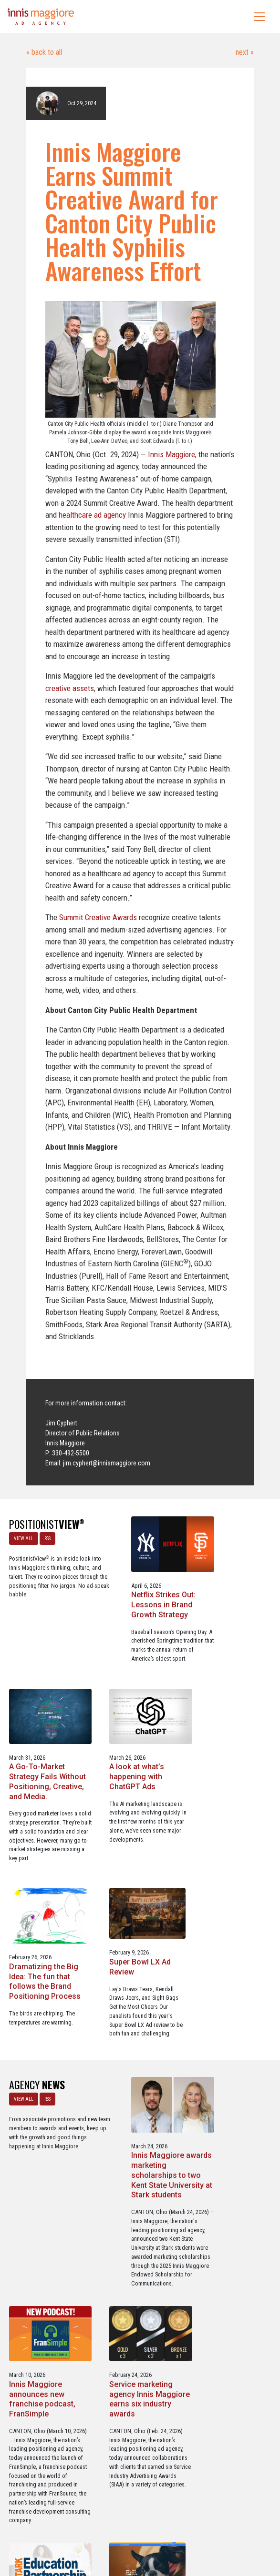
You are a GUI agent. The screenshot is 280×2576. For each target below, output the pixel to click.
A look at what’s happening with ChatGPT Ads (36, 1803)
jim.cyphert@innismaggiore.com (106, 1463)
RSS (47, 1538)
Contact (145, 2528)
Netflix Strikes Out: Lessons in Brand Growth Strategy (134, 1599)
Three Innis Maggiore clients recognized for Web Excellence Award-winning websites (232, 2244)
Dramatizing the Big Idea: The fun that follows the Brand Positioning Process (137, 1808)
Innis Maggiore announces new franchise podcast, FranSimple (228, 1998)
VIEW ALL (23, 1538)
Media (120, 2528)
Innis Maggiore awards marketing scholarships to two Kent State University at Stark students (138, 2003)
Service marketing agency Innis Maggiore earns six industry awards (43, 2239)
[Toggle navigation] (259, 17)
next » (244, 52)
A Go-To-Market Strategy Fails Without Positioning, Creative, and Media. (230, 1604)
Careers (94, 2528)
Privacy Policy (179, 2528)
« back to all (44, 52)
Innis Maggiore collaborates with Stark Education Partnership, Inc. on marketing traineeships (135, 2249)
